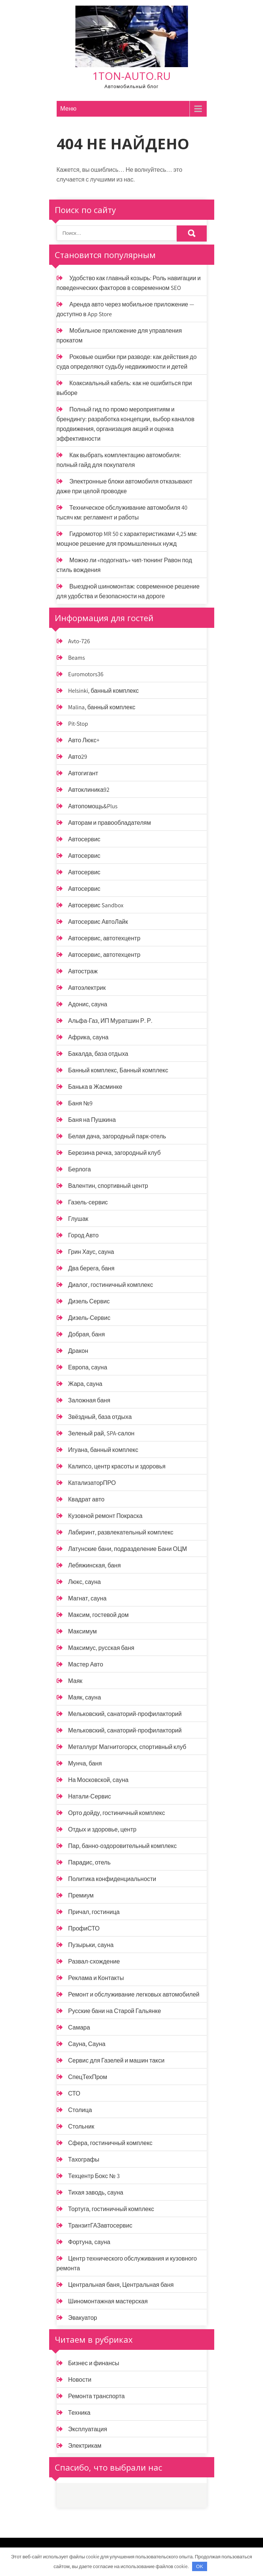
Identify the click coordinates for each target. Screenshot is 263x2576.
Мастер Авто (85, 1664)
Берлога (79, 1169)
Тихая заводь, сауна (95, 2192)
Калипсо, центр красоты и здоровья (117, 1466)
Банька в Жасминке (95, 1087)
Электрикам (85, 2446)
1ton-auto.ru (131, 76)
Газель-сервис (88, 1202)
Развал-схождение (94, 1961)
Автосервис (84, 839)
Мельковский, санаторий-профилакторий (125, 1714)
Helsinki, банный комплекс (103, 691)
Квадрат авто (86, 1499)
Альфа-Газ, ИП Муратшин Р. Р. (110, 1021)
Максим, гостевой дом (98, 1615)
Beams (76, 658)
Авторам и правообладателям (109, 823)
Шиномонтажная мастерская (108, 2301)
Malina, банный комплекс (101, 707)
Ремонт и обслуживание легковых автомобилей (134, 1994)
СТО (74, 2093)
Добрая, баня (86, 1334)
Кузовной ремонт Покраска (105, 1516)
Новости (80, 2380)
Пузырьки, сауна (91, 1945)
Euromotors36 (86, 674)
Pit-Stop (78, 724)
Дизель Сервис (89, 1301)
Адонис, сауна (87, 1004)
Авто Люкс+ (84, 740)
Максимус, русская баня (101, 1648)
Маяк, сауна (84, 1697)
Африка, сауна (88, 1037)
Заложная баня (89, 1400)
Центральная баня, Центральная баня (121, 2285)
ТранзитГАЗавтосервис (100, 2225)
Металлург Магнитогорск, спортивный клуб (127, 1747)
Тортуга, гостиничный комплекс (111, 2209)
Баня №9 (80, 1103)
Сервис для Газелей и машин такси (116, 2060)
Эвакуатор (82, 2318)
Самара (79, 2027)
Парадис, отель (89, 1862)
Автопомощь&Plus (93, 806)
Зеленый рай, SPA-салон (101, 1433)
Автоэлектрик (87, 988)
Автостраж (83, 971)
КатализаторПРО (92, 1483)
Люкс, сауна (84, 1582)
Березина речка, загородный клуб (114, 1153)
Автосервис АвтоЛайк (98, 922)
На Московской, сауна (98, 1780)
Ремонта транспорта (96, 2396)
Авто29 (77, 757)
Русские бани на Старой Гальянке (114, 2011)
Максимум (82, 1631)
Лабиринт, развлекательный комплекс (121, 1532)
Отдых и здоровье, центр (102, 1829)
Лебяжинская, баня (94, 1565)
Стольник (81, 2126)
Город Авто (83, 1235)
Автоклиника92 (89, 790)
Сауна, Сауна (86, 2044)
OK (199, 2566)
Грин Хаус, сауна (91, 1252)
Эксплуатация (87, 2429)
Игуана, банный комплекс (103, 1450)
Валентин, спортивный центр (108, 1186)
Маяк (75, 1681)
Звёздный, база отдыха (100, 1417)
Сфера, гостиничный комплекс (110, 2143)
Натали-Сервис (89, 1796)
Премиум (81, 1895)
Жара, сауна (85, 1384)
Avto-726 (79, 641)
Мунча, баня (85, 1763)
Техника (79, 2413)
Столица (80, 2110)
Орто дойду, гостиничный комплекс (116, 1813)
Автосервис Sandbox (96, 905)
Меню (68, 109)
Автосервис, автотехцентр (104, 938)
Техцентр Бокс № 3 (94, 2176)
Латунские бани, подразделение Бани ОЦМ (127, 1549)
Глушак (78, 1219)
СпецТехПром (87, 2077)
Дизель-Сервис (89, 1318)
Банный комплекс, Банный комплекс (118, 1070)
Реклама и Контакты (96, 1978)
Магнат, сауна (87, 1598)
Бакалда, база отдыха (98, 1054)
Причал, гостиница (94, 1912)
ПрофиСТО (84, 1928)
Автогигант (83, 773)
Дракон (78, 1351)
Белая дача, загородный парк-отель (117, 1136)
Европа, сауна (87, 1367)
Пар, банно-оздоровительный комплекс (122, 1846)
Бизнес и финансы (93, 2363)
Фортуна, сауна (89, 2242)
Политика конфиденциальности (112, 1879)
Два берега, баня (91, 1268)
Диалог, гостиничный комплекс (110, 1285)
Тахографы (83, 2159)
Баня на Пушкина (92, 1120)
